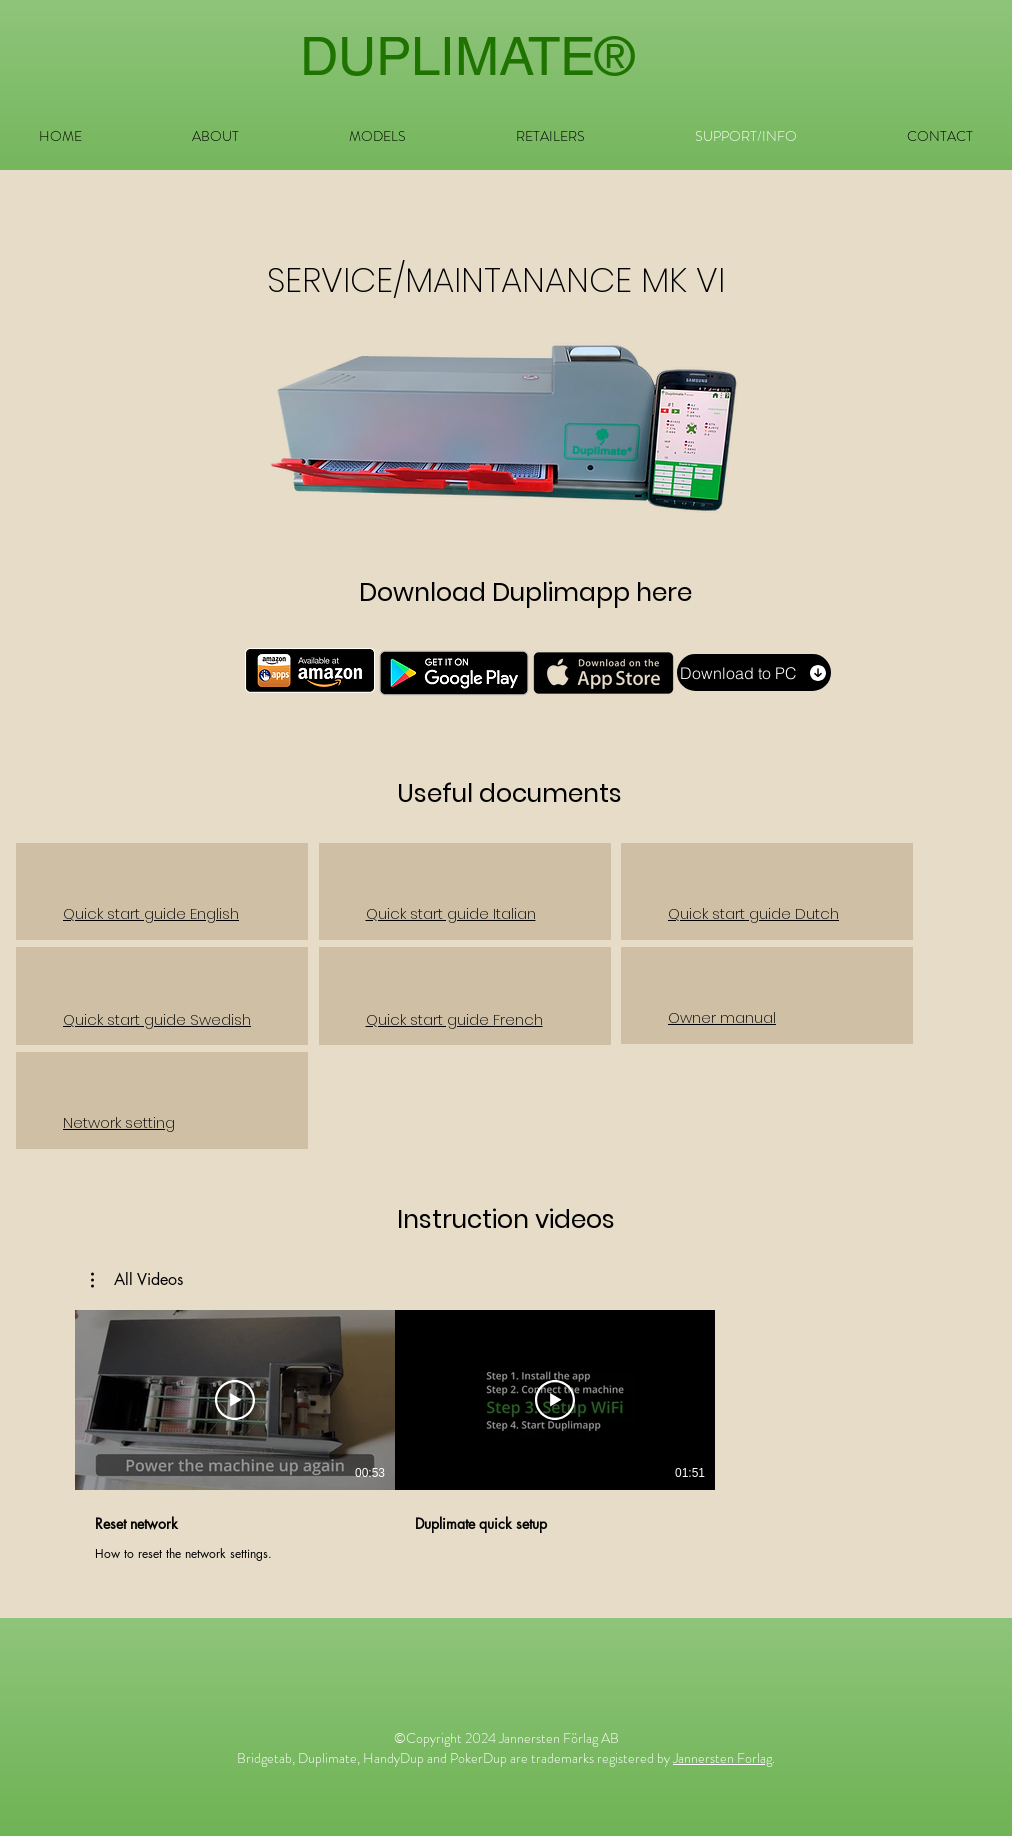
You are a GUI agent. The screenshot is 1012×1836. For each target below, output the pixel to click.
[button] (377, 136)
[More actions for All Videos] (137, 1280)
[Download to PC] (754, 672)
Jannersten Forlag (722, 1758)
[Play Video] (235, 1400)
